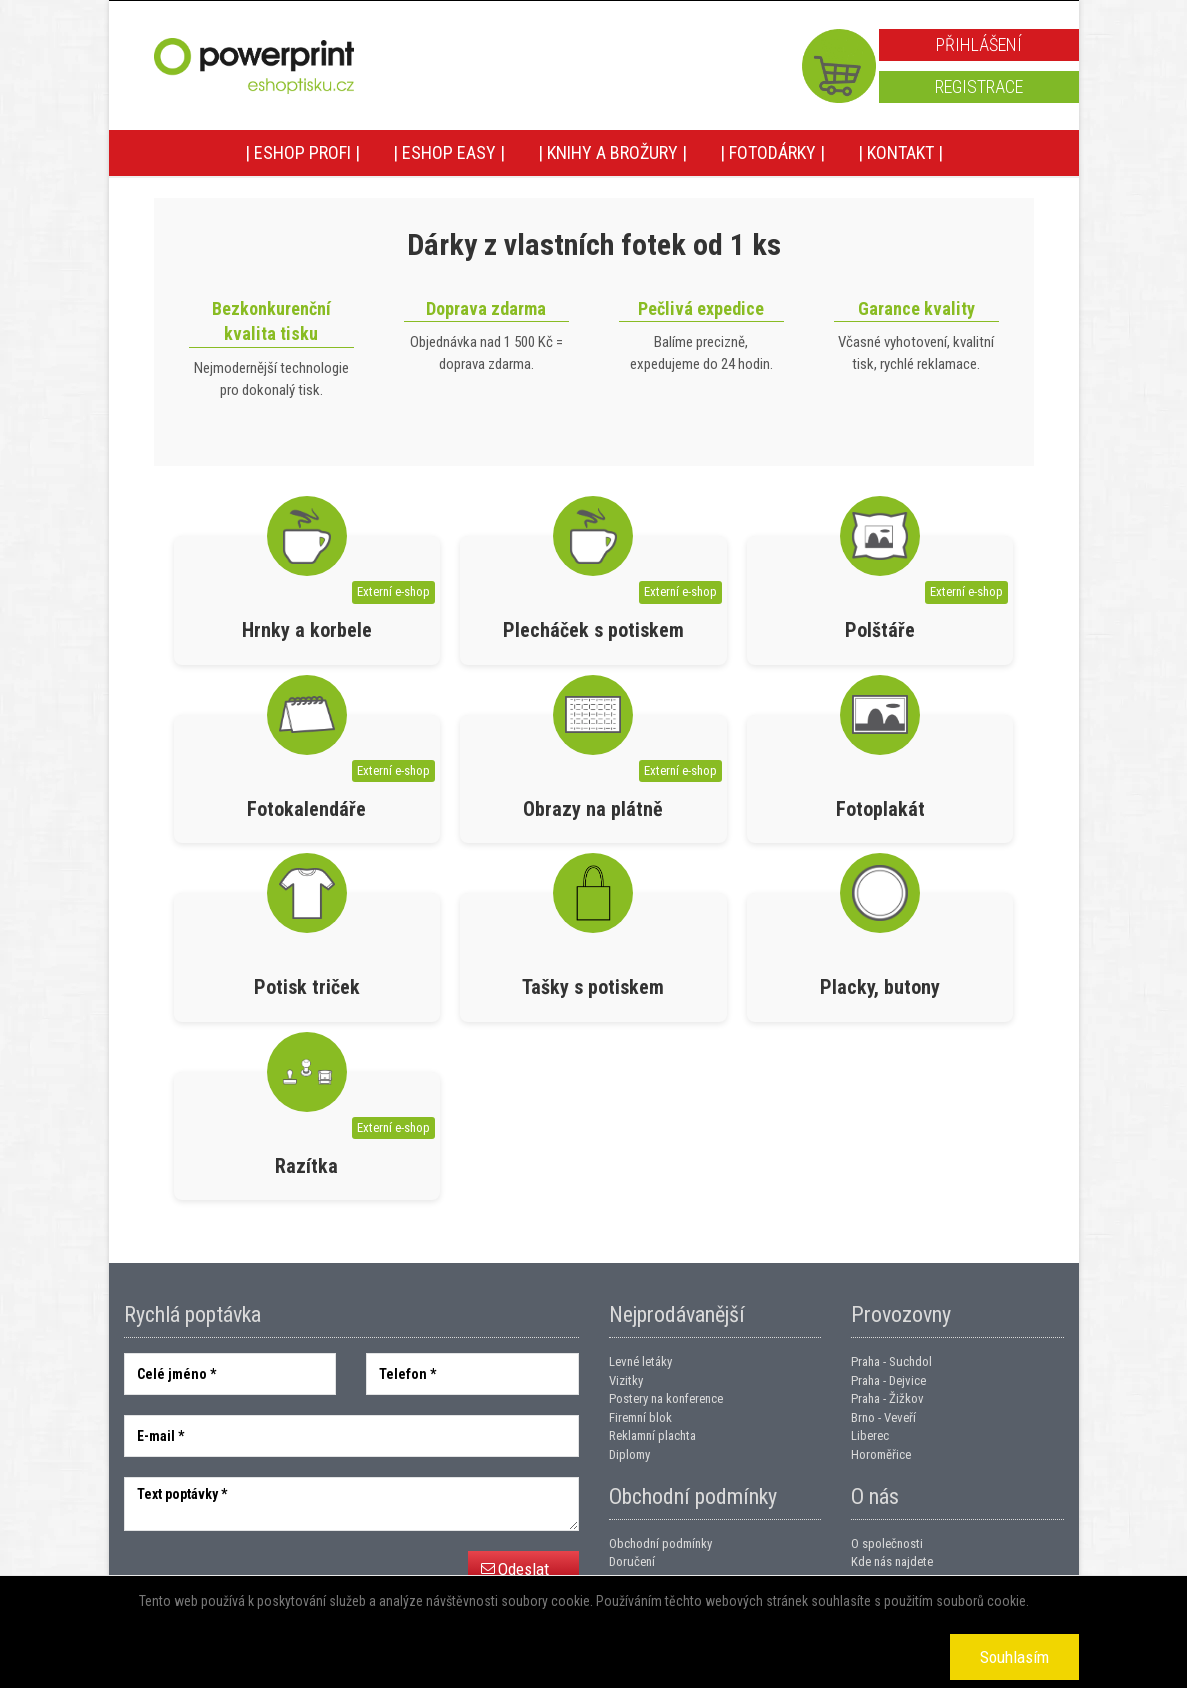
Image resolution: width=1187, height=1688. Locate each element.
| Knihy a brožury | (612, 152)
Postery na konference (666, 1398)
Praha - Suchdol (891, 1361)
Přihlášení (979, 44)
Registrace (979, 86)
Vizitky (626, 1380)
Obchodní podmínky (660, 1543)
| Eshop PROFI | (302, 152)
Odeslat (523, 1569)
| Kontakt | (900, 152)
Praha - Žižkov (887, 1398)
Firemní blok (640, 1417)
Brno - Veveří (883, 1417)
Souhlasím (1014, 1657)
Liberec (870, 1435)
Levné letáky (640, 1361)
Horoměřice (881, 1454)
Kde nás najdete (892, 1561)
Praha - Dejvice (888, 1380)
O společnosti (887, 1543)
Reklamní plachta (652, 1435)
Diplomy (629, 1454)
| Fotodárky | (772, 152)
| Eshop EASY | (449, 152)
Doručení (632, 1561)
